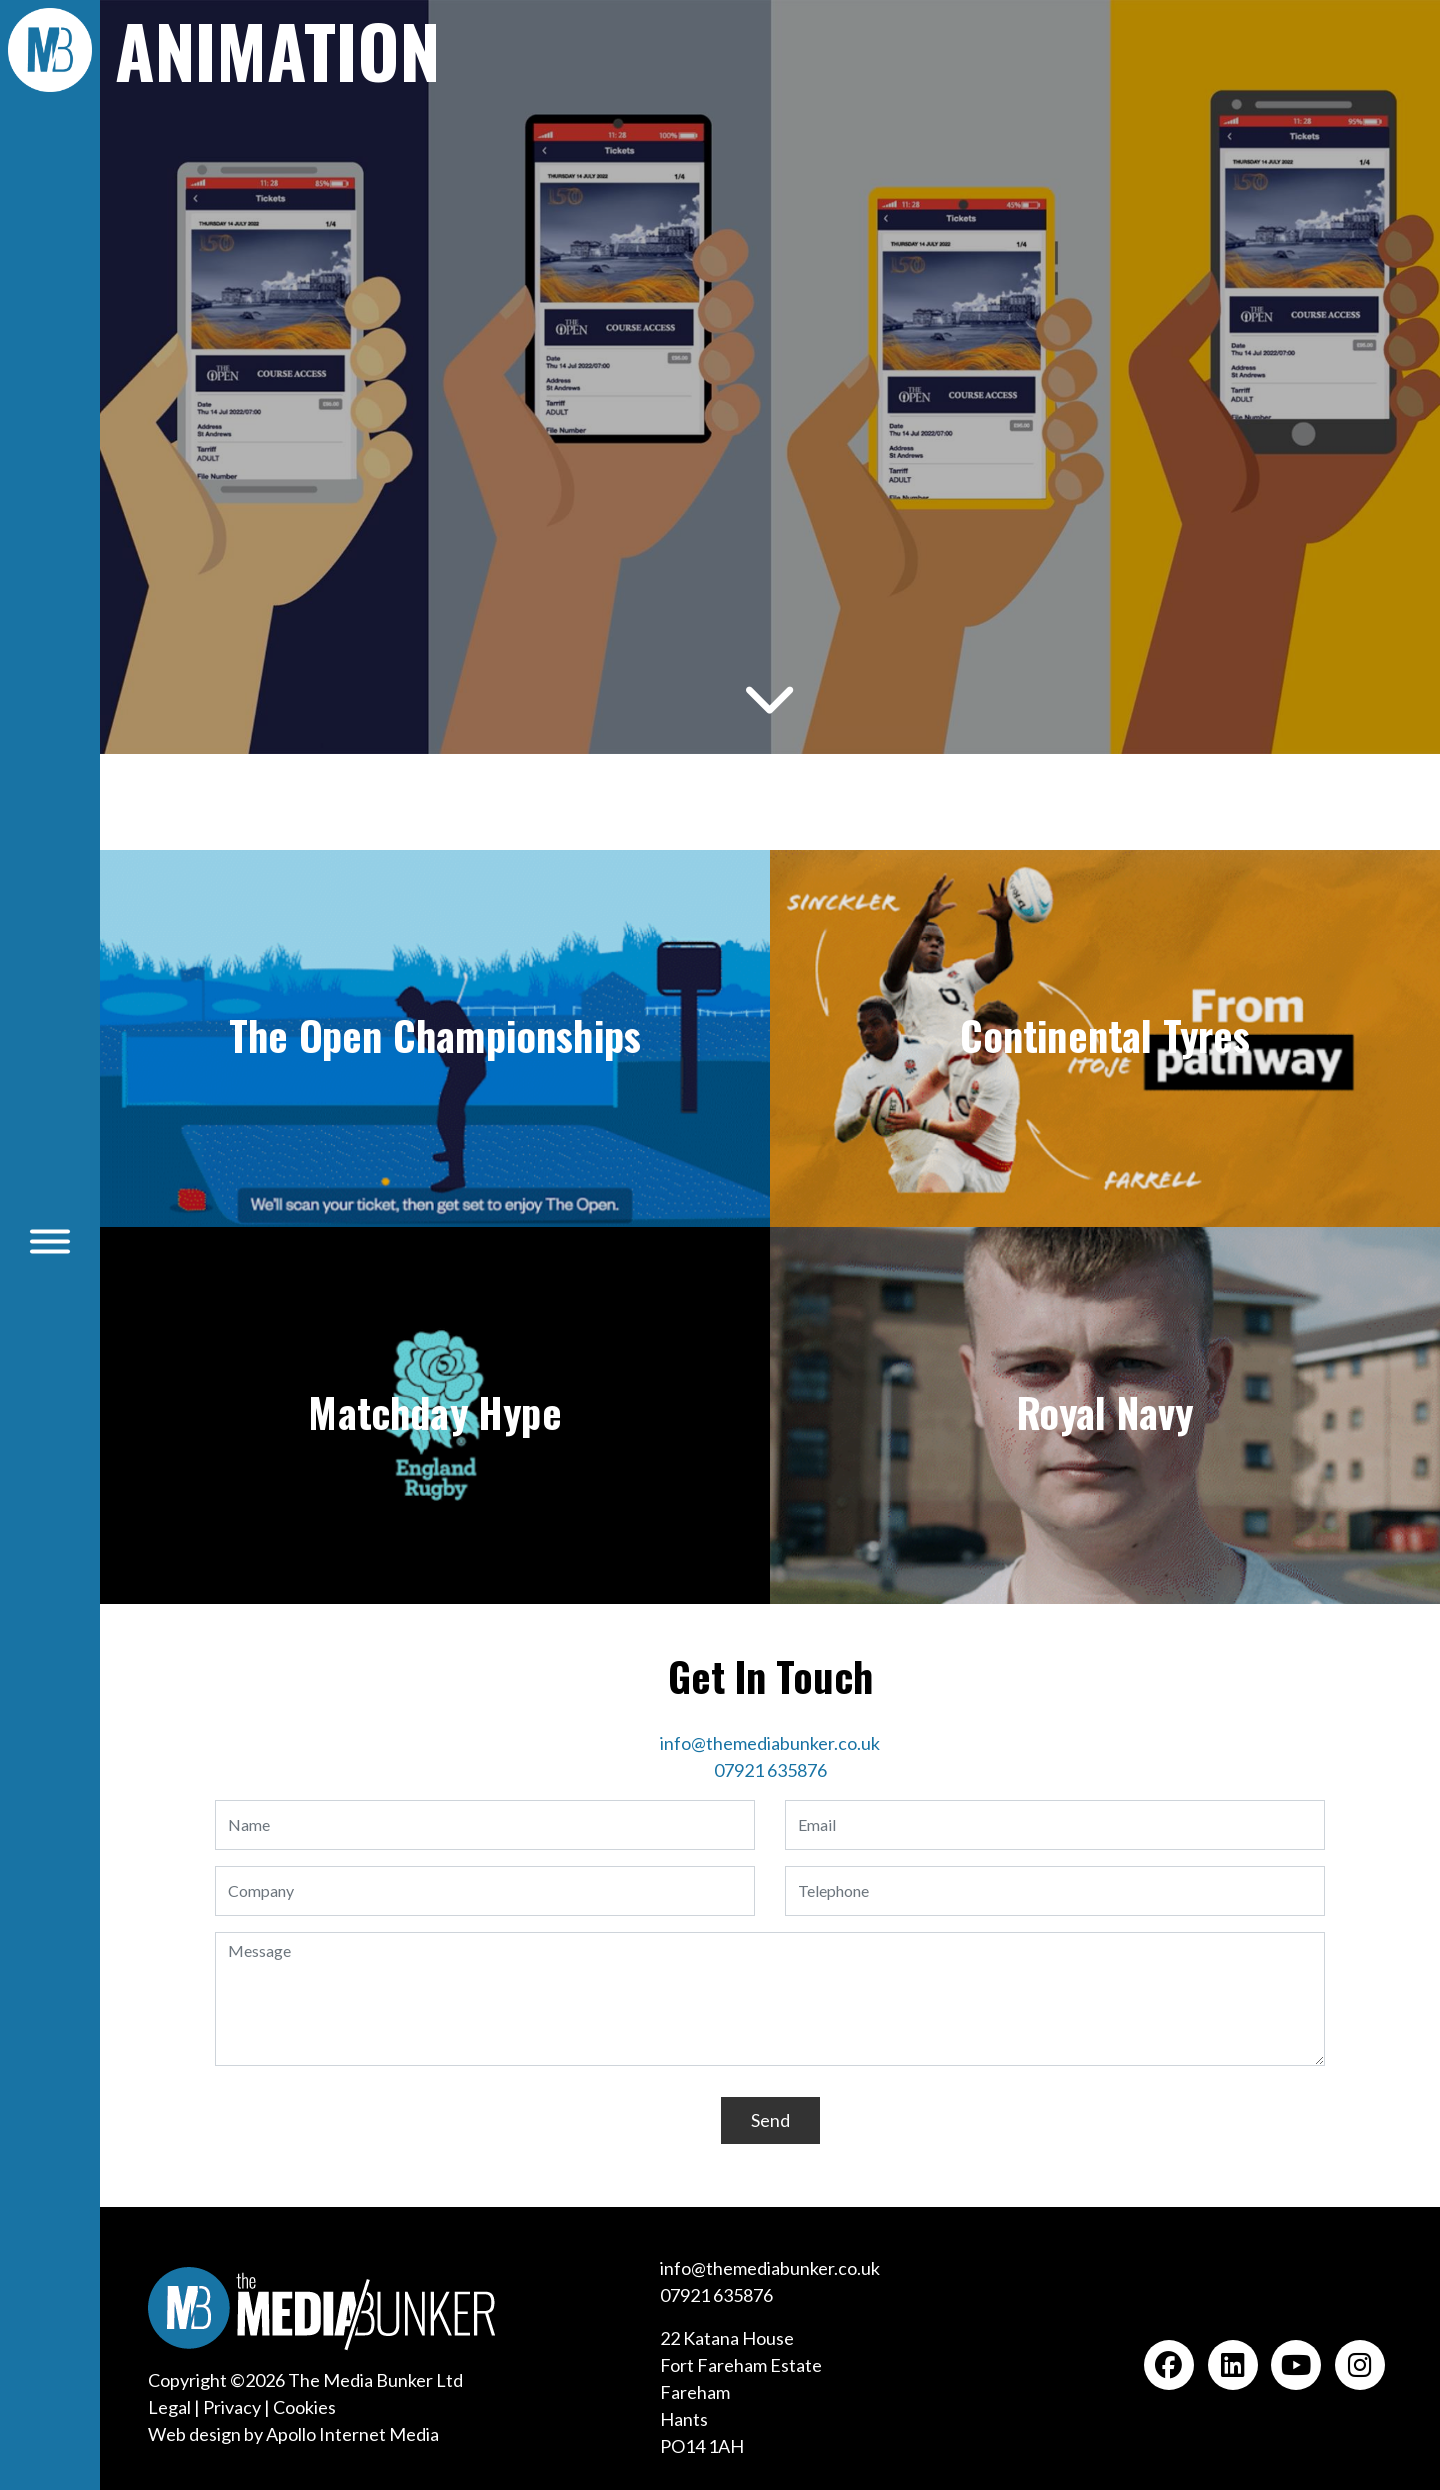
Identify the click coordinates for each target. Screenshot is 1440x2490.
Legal (169, 2407)
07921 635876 (770, 1770)
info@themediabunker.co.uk (770, 1743)
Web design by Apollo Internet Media (293, 2434)
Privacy (232, 2407)
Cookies (304, 2407)
